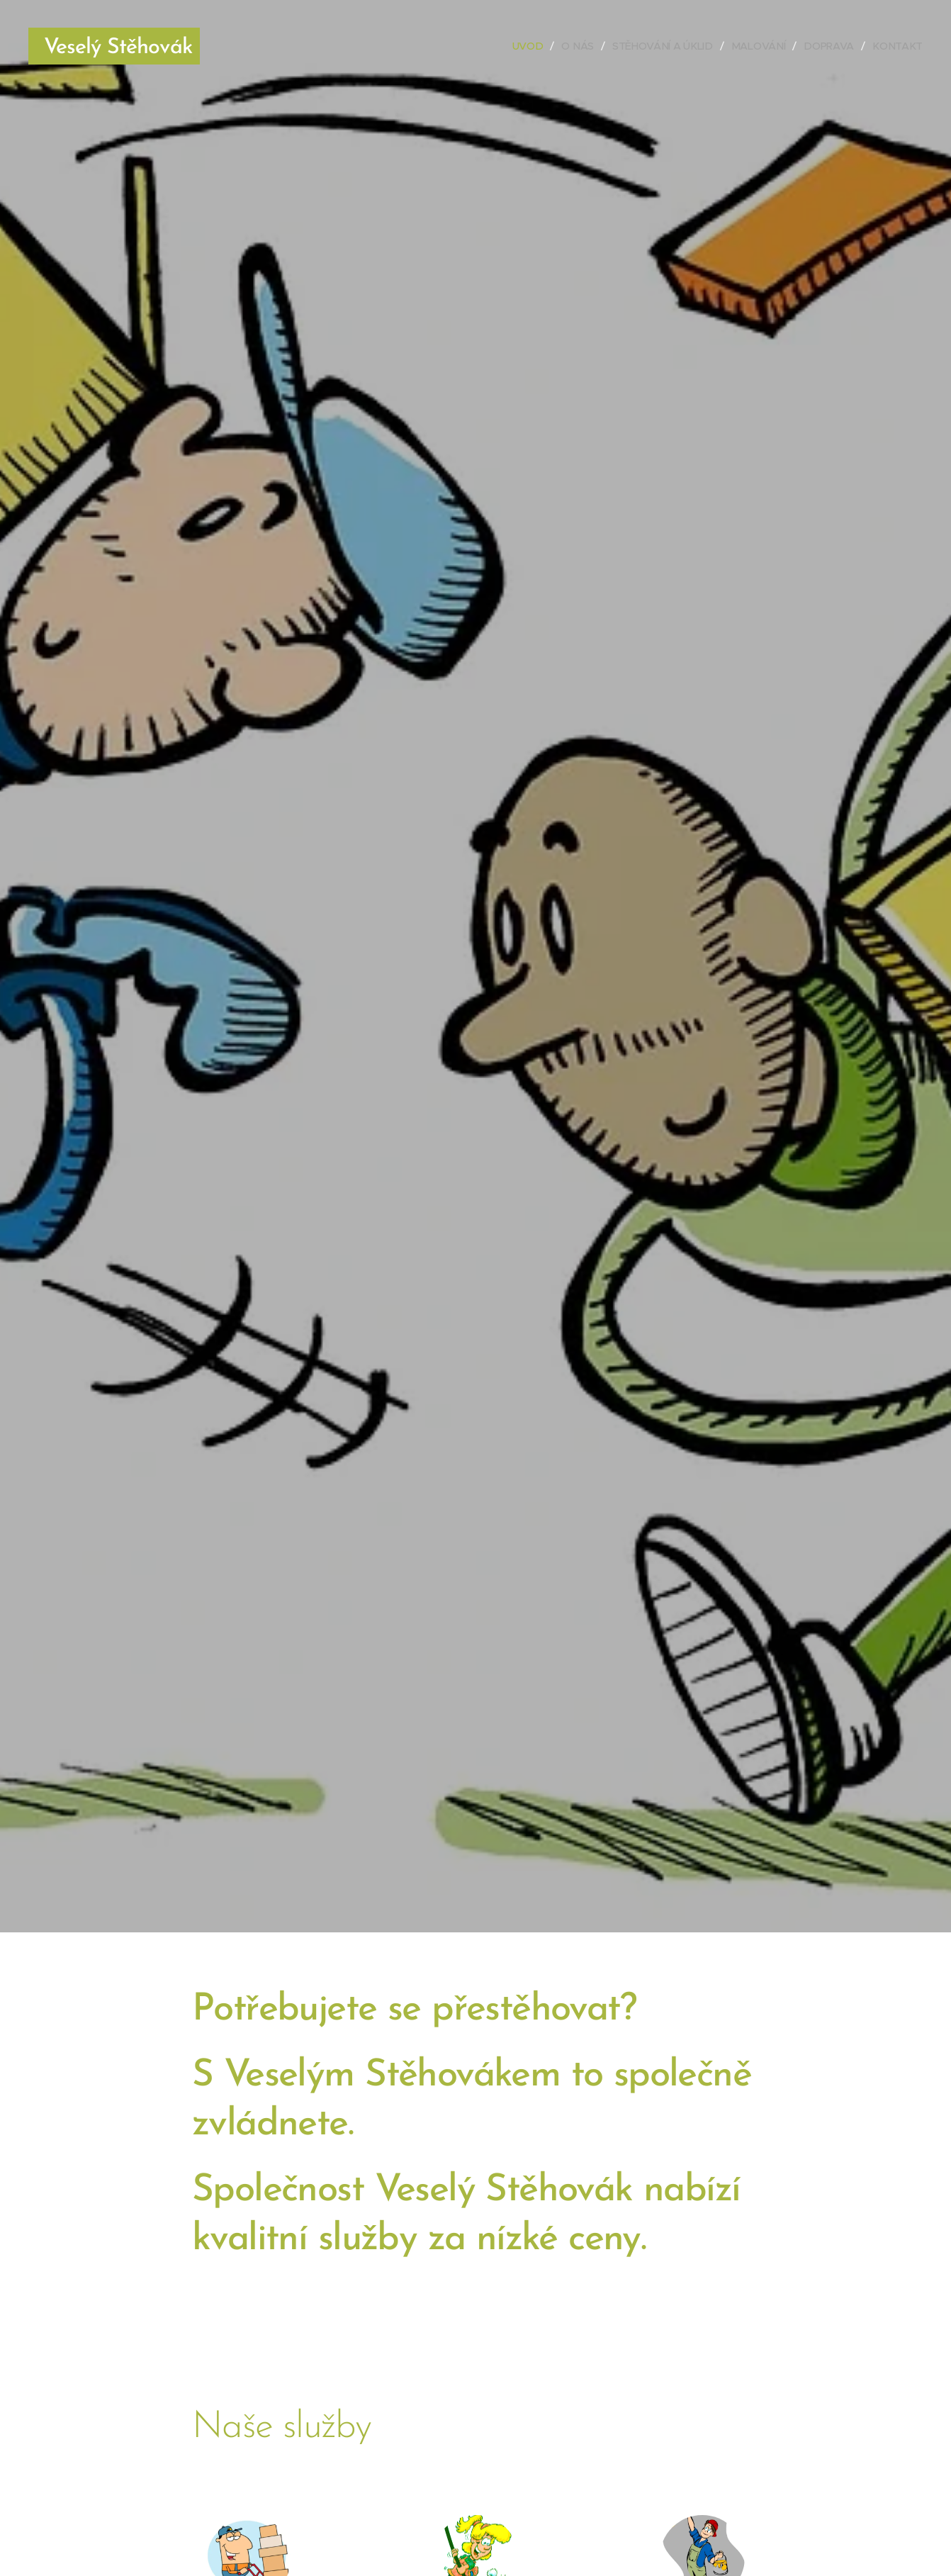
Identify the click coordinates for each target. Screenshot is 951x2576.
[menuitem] (532, 46)
